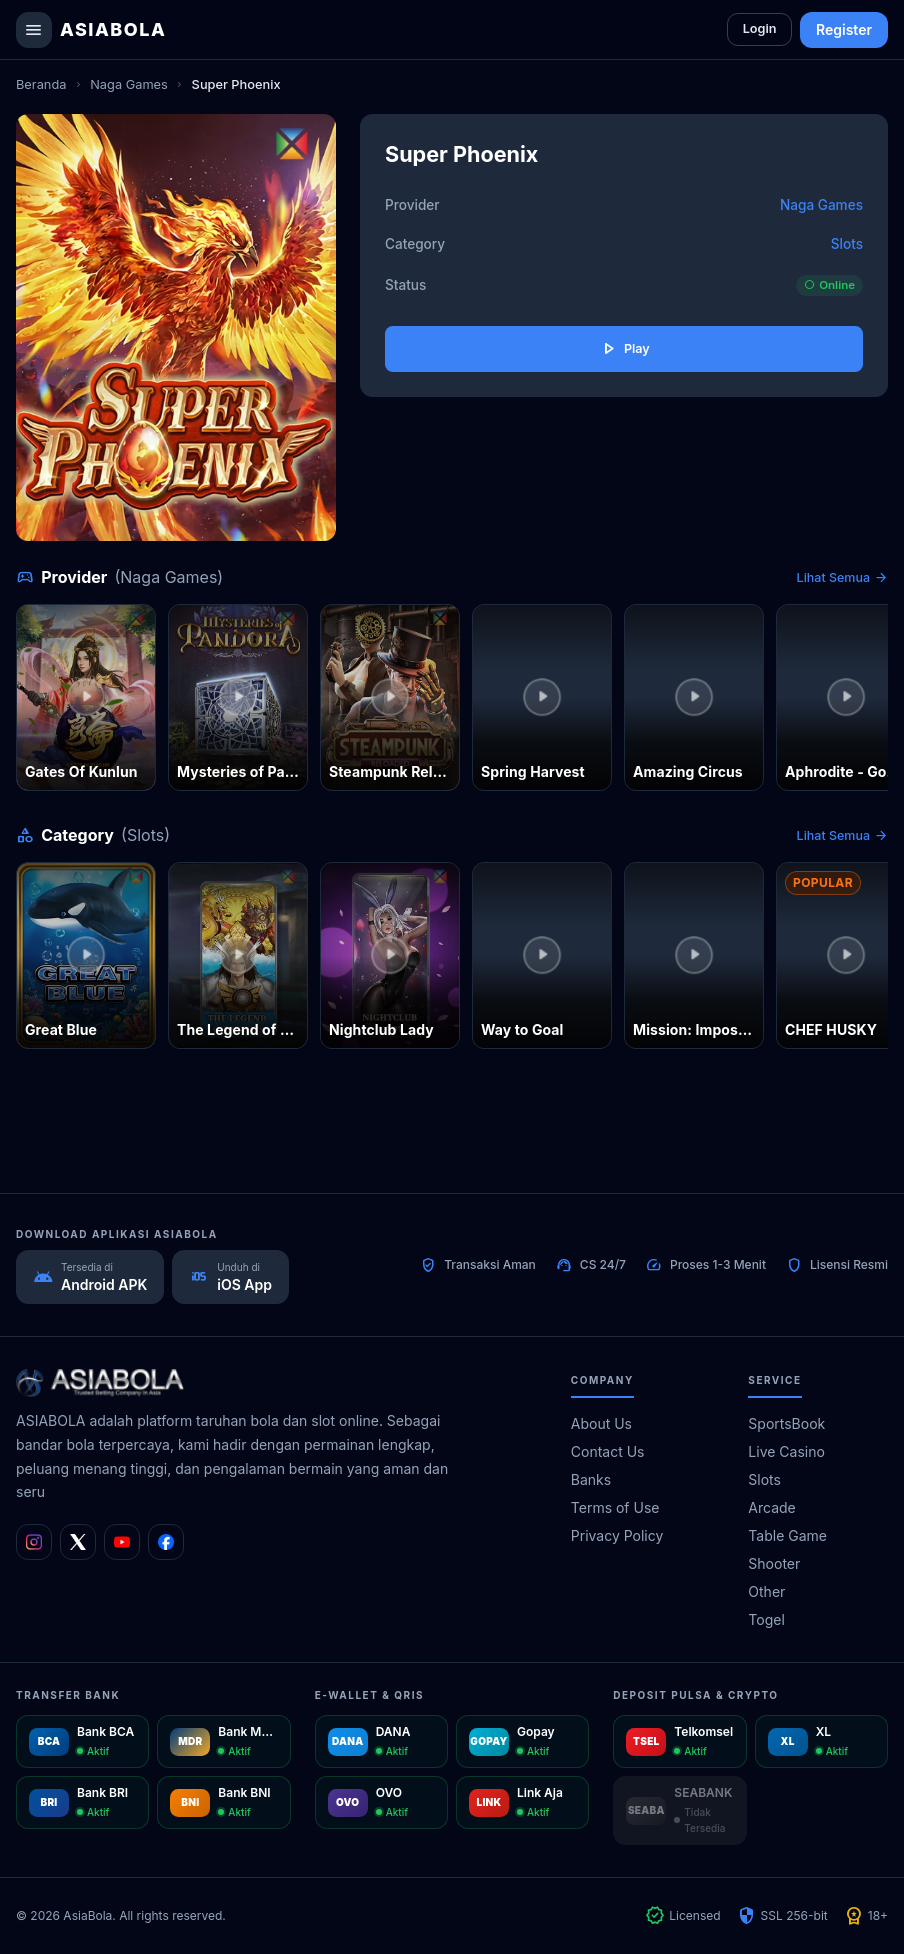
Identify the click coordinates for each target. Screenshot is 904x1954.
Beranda (41, 84)
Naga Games (129, 84)
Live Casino (786, 1451)
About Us (601, 1423)
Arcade (771, 1507)
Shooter (774, 1563)
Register (844, 29)
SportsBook (786, 1423)
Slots (847, 244)
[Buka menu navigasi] (34, 30)
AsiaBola (113, 29)
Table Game (787, 1535)
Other (766, 1591)
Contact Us (608, 1451)
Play (623, 350)
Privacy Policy (617, 1535)
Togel (766, 1619)
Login (756, 29)
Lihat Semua (842, 578)
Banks (591, 1479)
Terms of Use (615, 1507)
